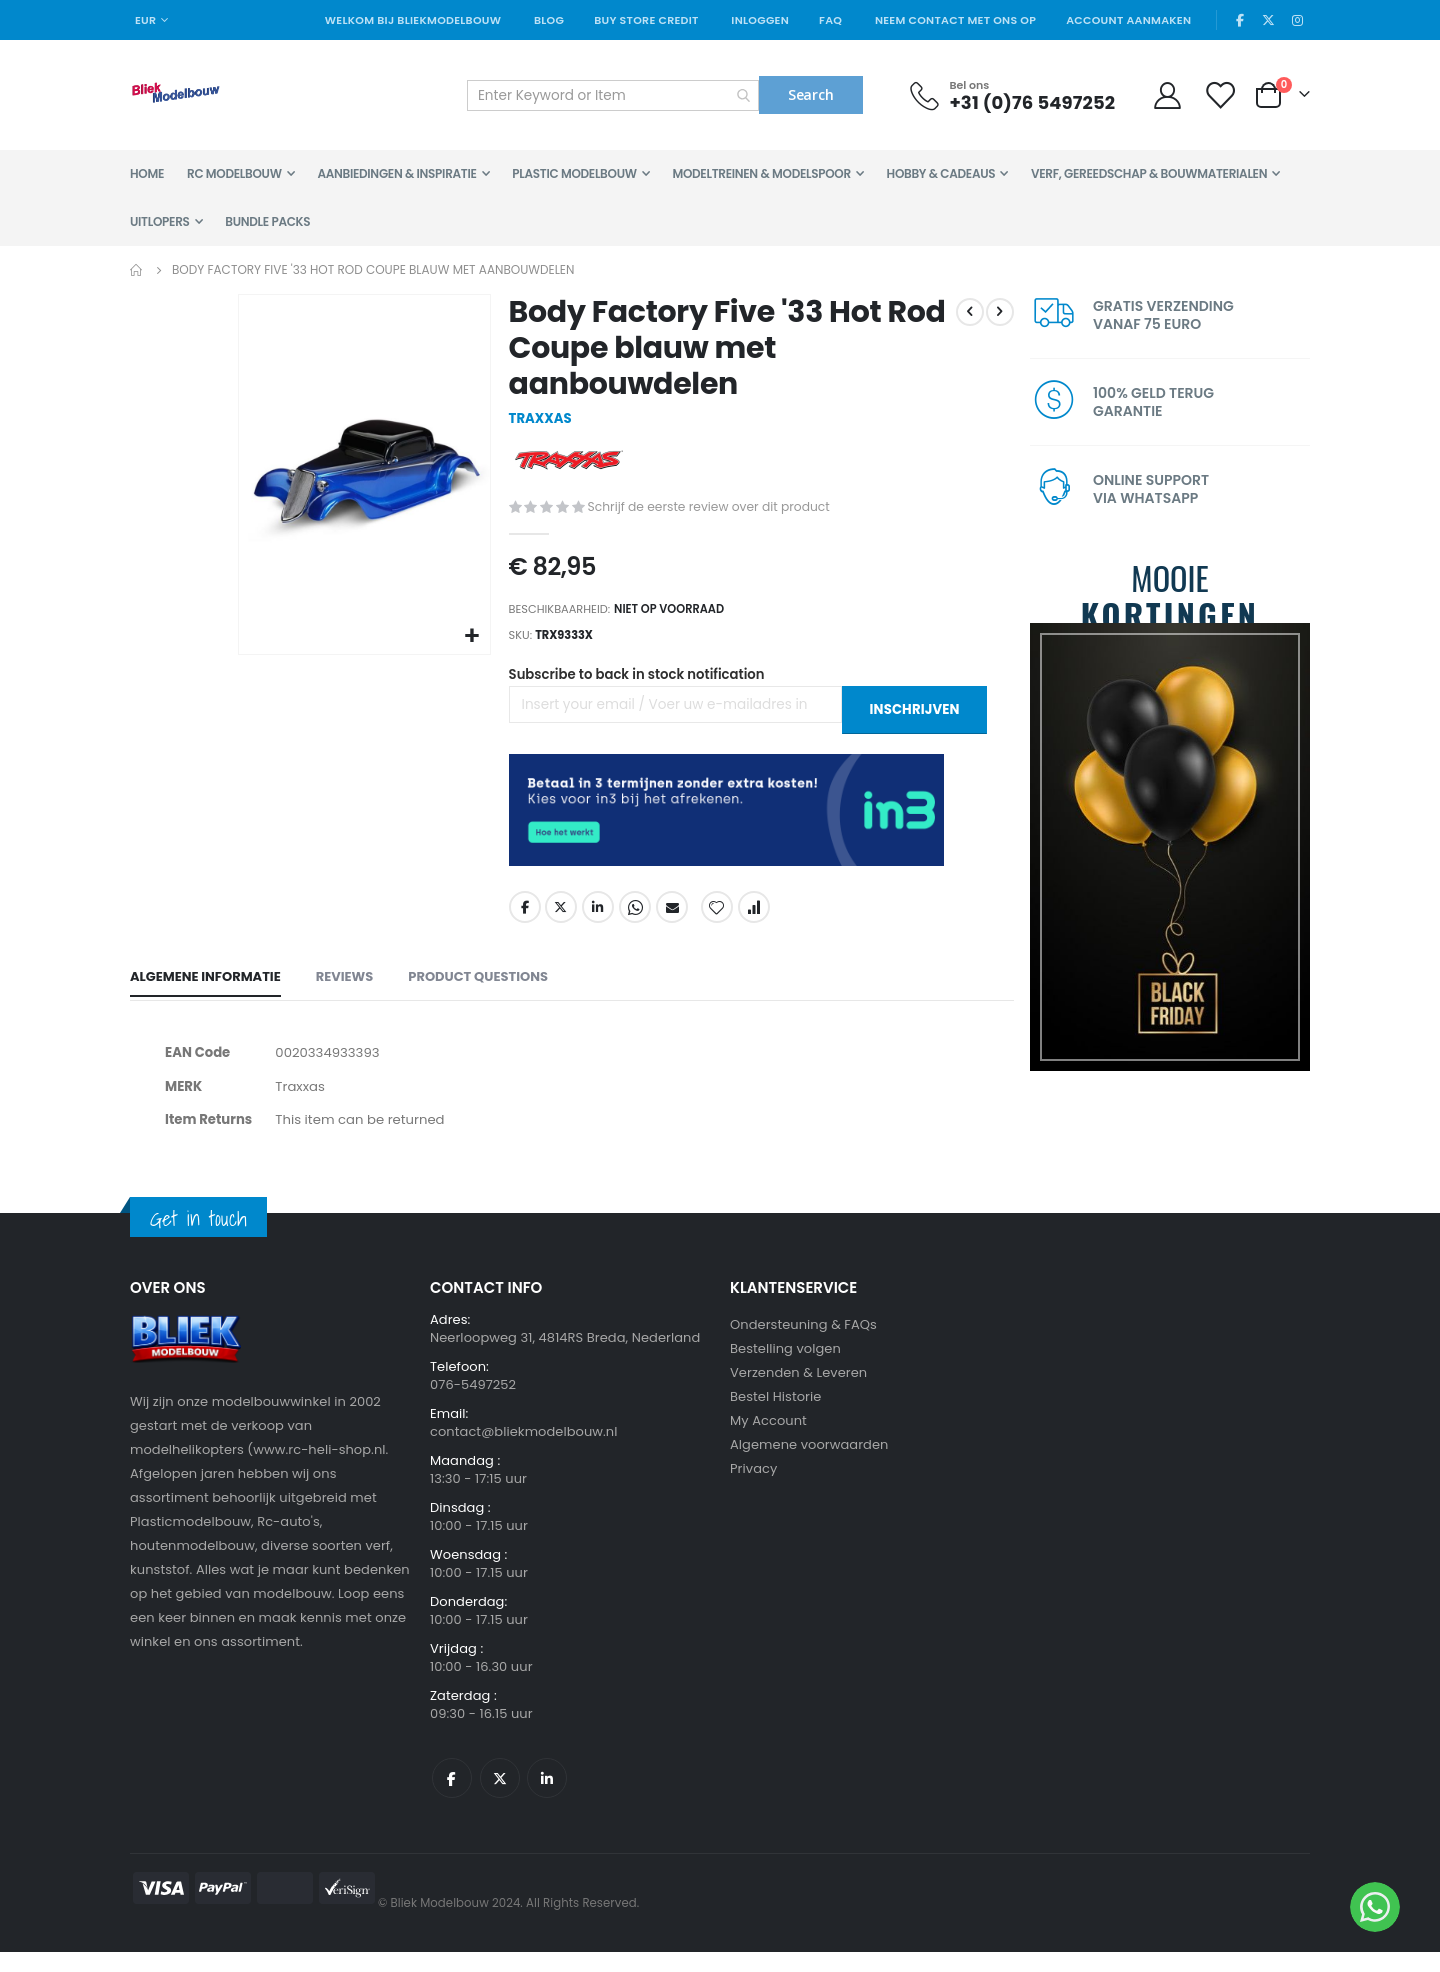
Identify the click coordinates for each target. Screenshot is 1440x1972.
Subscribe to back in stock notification (642, 686)
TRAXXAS (540, 420)
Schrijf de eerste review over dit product (714, 509)
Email (671, 919)
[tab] (205, 991)
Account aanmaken (1128, 20)
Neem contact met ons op (955, 20)
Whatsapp (634, 919)
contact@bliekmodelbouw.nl (524, 1451)
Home (137, 270)
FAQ (830, 20)
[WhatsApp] (1375, 1907)
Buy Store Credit (646, 20)
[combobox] (613, 95)
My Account (768, 1440)
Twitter (560, 919)
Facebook (523, 919)
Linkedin (547, 1798)
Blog (549, 20)
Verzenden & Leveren (798, 1392)
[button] (470, 634)
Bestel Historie (775, 1416)
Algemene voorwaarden (809, 1464)
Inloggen (760, 20)
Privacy (753, 1488)
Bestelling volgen (785, 1368)
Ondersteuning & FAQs (803, 1344)
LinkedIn (597, 919)
